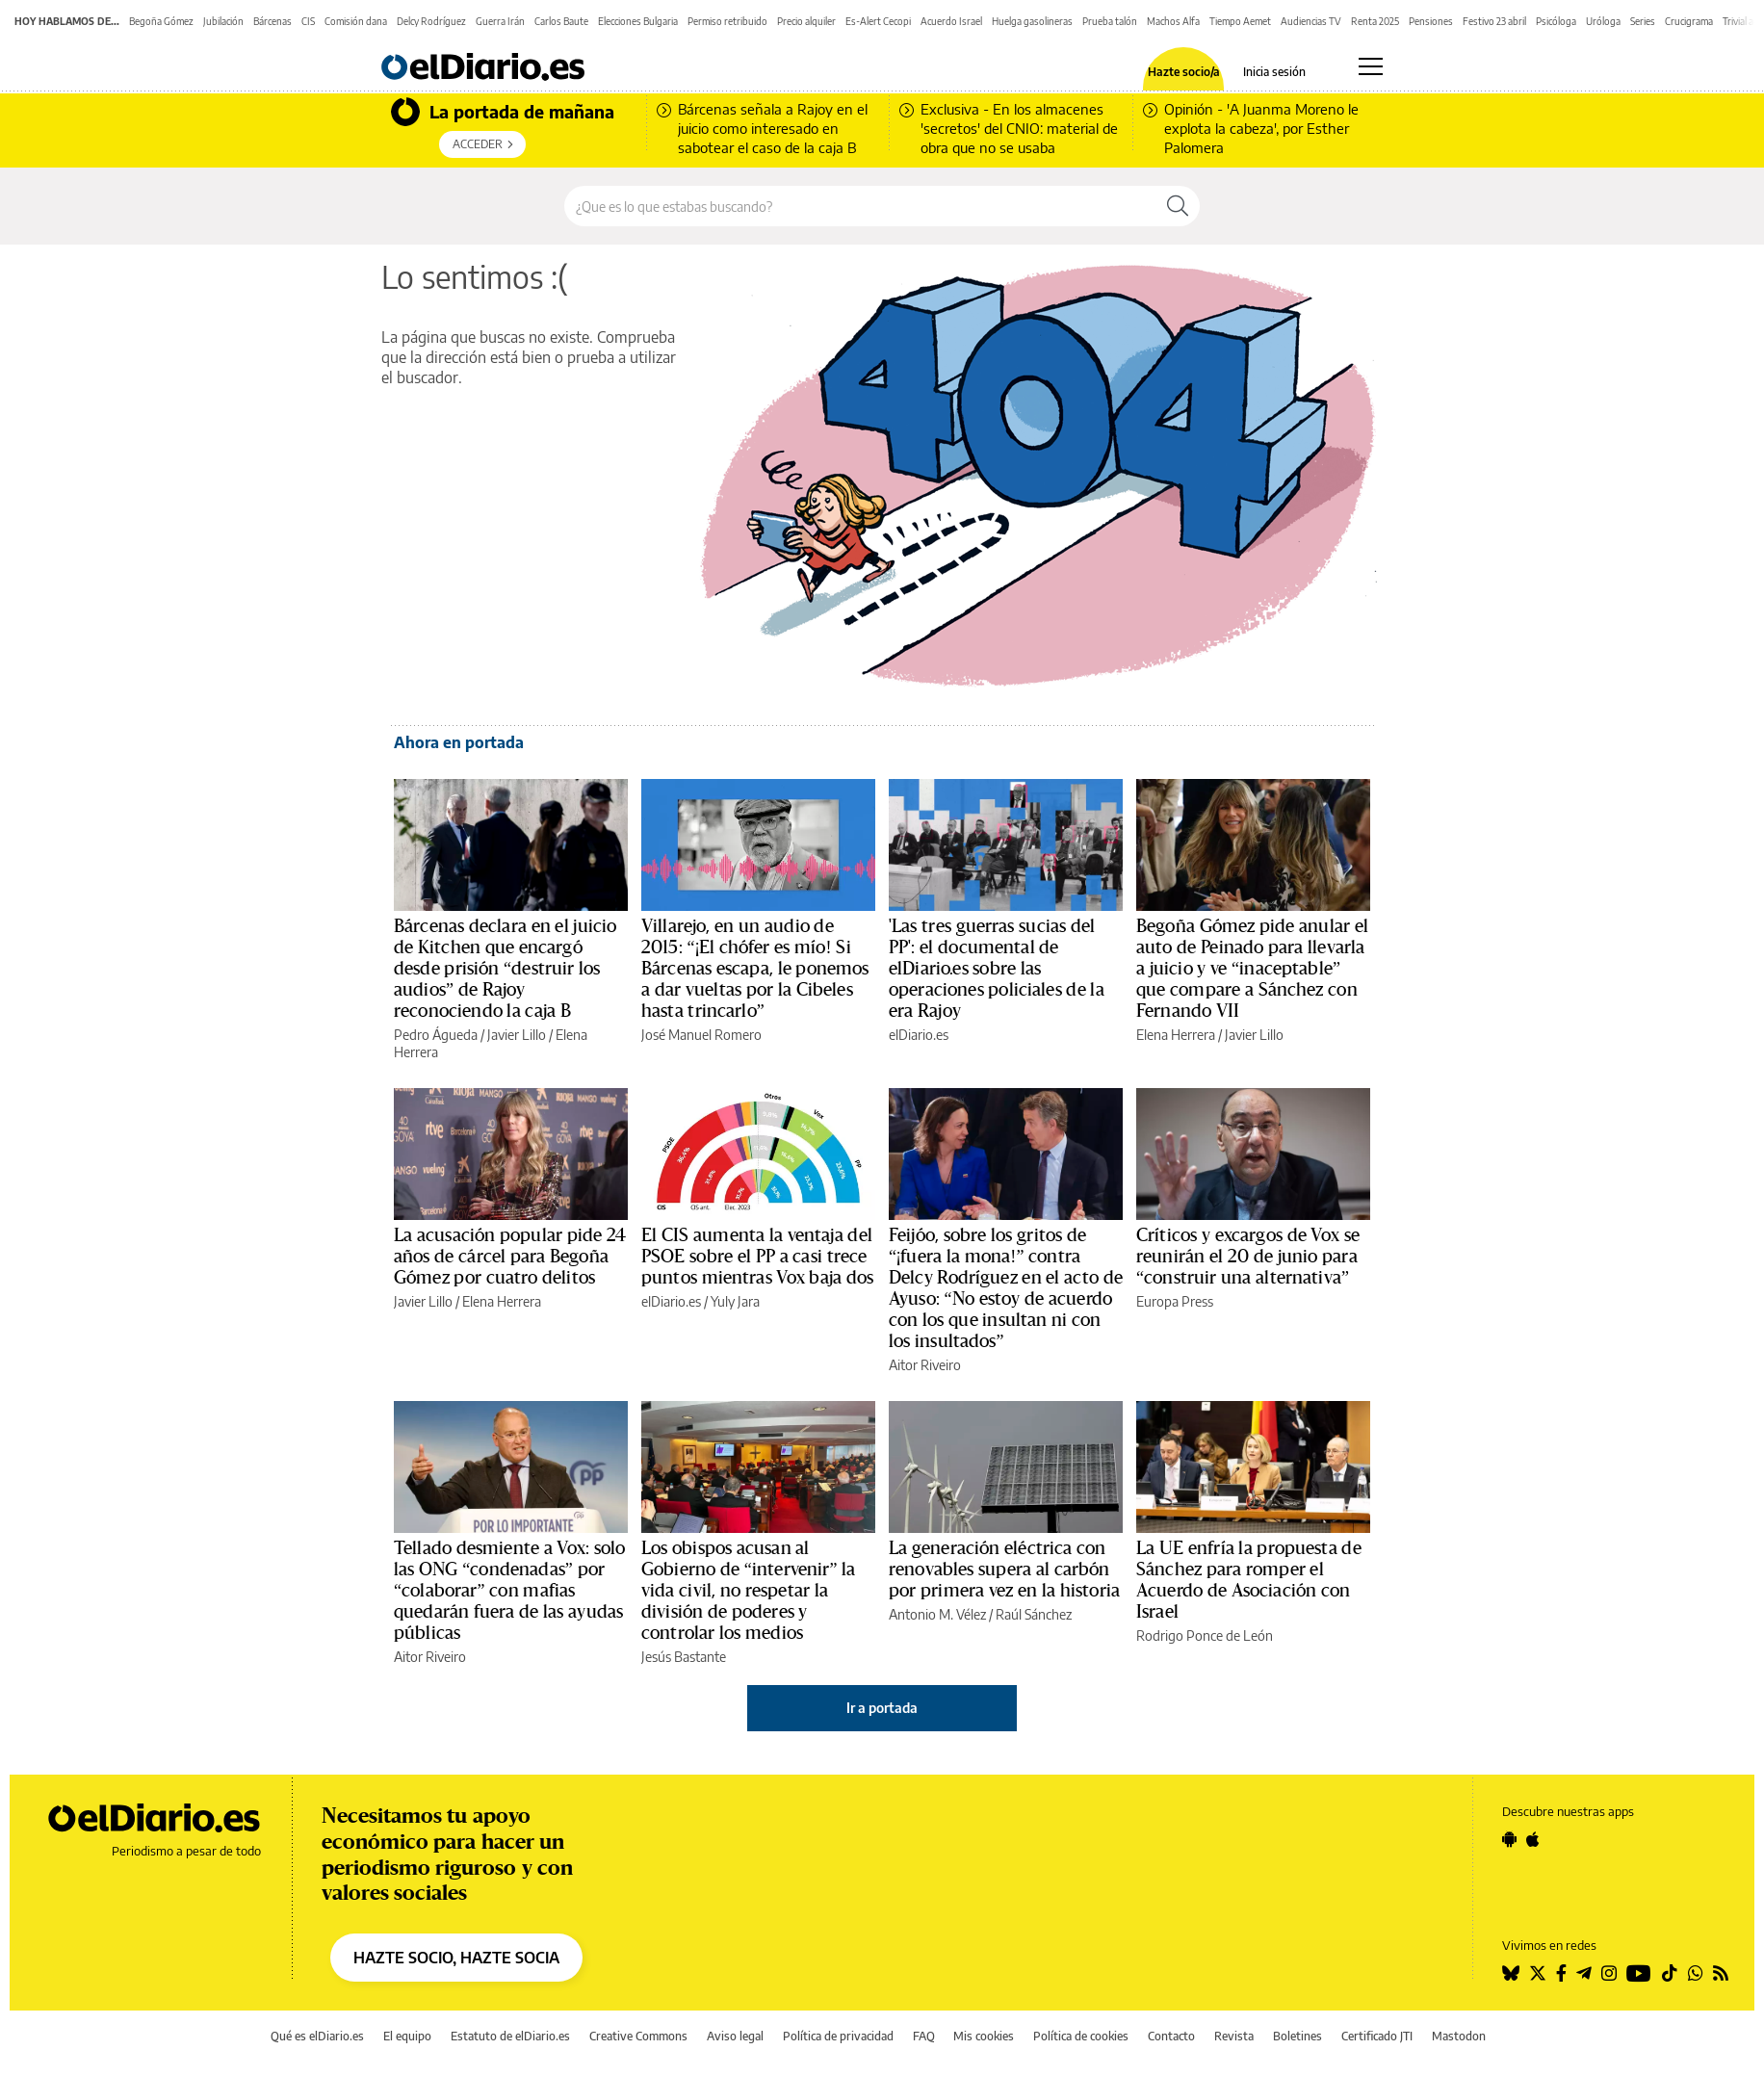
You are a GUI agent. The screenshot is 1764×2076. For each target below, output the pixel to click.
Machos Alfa (1173, 21)
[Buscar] (1177, 206)
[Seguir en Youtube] (1638, 1973)
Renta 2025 (1375, 21)
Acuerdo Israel (951, 21)
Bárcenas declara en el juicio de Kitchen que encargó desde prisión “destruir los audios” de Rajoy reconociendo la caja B (505, 969)
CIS (308, 21)
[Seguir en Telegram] (1584, 1973)
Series (1642, 21)
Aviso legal (735, 2036)
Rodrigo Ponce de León (1204, 1635)
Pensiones (1431, 21)
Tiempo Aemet (1240, 21)
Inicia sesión (1274, 72)
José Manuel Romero (701, 1034)
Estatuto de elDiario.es (510, 2036)
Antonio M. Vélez (937, 1614)
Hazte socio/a (1184, 72)
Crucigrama (1689, 21)
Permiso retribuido (727, 21)
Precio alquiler (806, 21)
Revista (1234, 2036)
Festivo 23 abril (1494, 21)
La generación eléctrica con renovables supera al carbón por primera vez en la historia (1004, 1569)
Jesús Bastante (683, 1656)
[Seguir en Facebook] (1561, 1973)
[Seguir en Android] (1509, 1839)
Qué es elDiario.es (317, 2036)
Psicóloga (1556, 21)
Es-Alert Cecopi (878, 21)
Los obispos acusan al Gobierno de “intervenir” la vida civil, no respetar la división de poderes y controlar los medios (748, 1591)
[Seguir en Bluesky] (1510, 1973)
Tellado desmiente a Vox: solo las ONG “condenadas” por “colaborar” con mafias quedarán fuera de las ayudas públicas (509, 1591)
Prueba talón (1109, 21)
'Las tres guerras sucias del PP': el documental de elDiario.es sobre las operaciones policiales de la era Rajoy (996, 969)
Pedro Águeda (436, 1034)
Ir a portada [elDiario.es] (882, 1708)
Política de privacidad (838, 2036)
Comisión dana (355, 21)
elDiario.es (918, 1034)
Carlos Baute (561, 21)
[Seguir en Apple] (1533, 1839)
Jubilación (223, 21)
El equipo (407, 2036)
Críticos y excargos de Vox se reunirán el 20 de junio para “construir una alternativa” (1248, 1256)
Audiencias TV (1311, 21)
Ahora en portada (459, 742)
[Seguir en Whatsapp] (1695, 1973)
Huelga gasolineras (1032, 21)
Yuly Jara (735, 1301)
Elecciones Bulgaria (638, 21)
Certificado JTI (1377, 2036)
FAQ (924, 2036)
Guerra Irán (500, 21)
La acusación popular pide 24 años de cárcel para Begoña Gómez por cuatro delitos (510, 1256)
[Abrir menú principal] (1371, 66)
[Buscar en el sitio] (860, 206)
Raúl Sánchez (1034, 1614)
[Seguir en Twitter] (1537, 1973)
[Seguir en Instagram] (1609, 1973)
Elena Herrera (1175, 1034)
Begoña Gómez (161, 21)
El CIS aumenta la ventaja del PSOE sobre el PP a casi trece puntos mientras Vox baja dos (757, 1256)
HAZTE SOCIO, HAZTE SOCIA (456, 1957)
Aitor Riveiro (925, 1365)
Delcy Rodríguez (431, 21)
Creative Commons (638, 2036)
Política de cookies (1080, 2036)
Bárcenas (272, 21)
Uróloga (1603, 21)
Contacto (1171, 2036)
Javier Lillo (516, 1034)
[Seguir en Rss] (1720, 1973)
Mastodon (1459, 2036)
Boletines (1297, 2036)
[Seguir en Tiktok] (1669, 1973)
